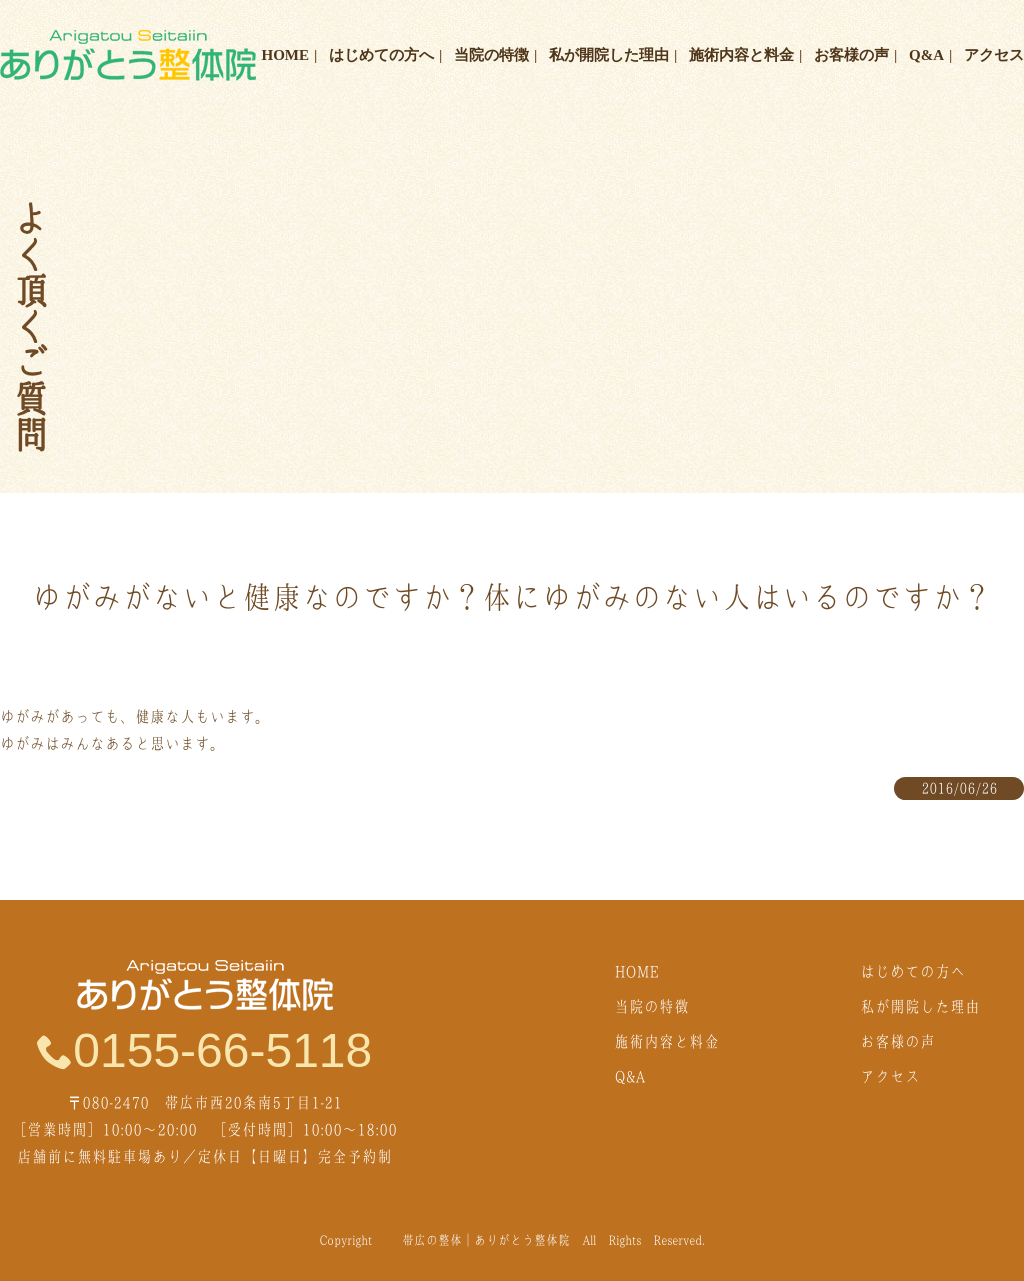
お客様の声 (851, 55)
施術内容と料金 (741, 55)
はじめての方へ (381, 55)
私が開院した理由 (609, 55)
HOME (286, 55)
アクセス (994, 55)
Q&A (926, 55)
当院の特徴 (491, 55)
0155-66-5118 (204, 1049)
